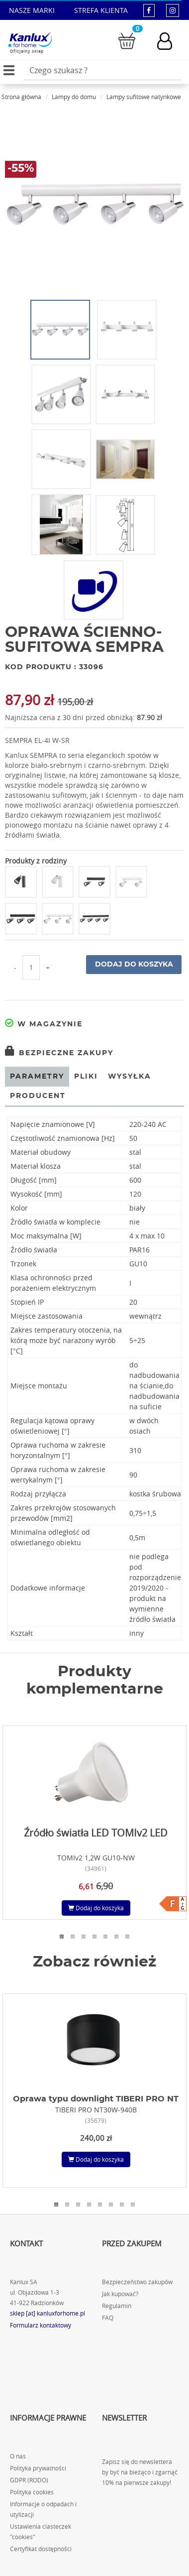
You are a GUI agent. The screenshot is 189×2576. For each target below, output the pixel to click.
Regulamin (116, 2306)
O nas (18, 2456)
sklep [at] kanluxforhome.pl (47, 2313)
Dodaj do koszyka (134, 964)
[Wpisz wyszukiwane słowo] (102, 70)
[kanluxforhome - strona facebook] (149, 10)
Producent (38, 1096)
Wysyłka (129, 1076)
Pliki (86, 1076)
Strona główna (21, 97)
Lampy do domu (74, 97)
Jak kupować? (120, 2294)
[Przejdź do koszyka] (126, 40)
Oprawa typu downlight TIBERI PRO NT (96, 2099)
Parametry (37, 1076)
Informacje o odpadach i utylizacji (43, 2509)
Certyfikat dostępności (41, 2549)
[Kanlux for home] (30, 39)
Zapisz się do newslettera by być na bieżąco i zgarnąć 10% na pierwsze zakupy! (140, 2472)
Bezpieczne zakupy (59, 1053)
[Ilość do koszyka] (31, 967)
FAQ (107, 2318)
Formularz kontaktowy (40, 2325)
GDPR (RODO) (29, 2480)
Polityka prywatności (38, 2468)
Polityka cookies (32, 2492)
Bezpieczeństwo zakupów (137, 2282)
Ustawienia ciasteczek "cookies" (40, 2532)
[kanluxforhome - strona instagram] (172, 10)
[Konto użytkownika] (169, 41)
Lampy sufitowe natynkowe (143, 97)
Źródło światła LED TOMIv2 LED (96, 1833)
